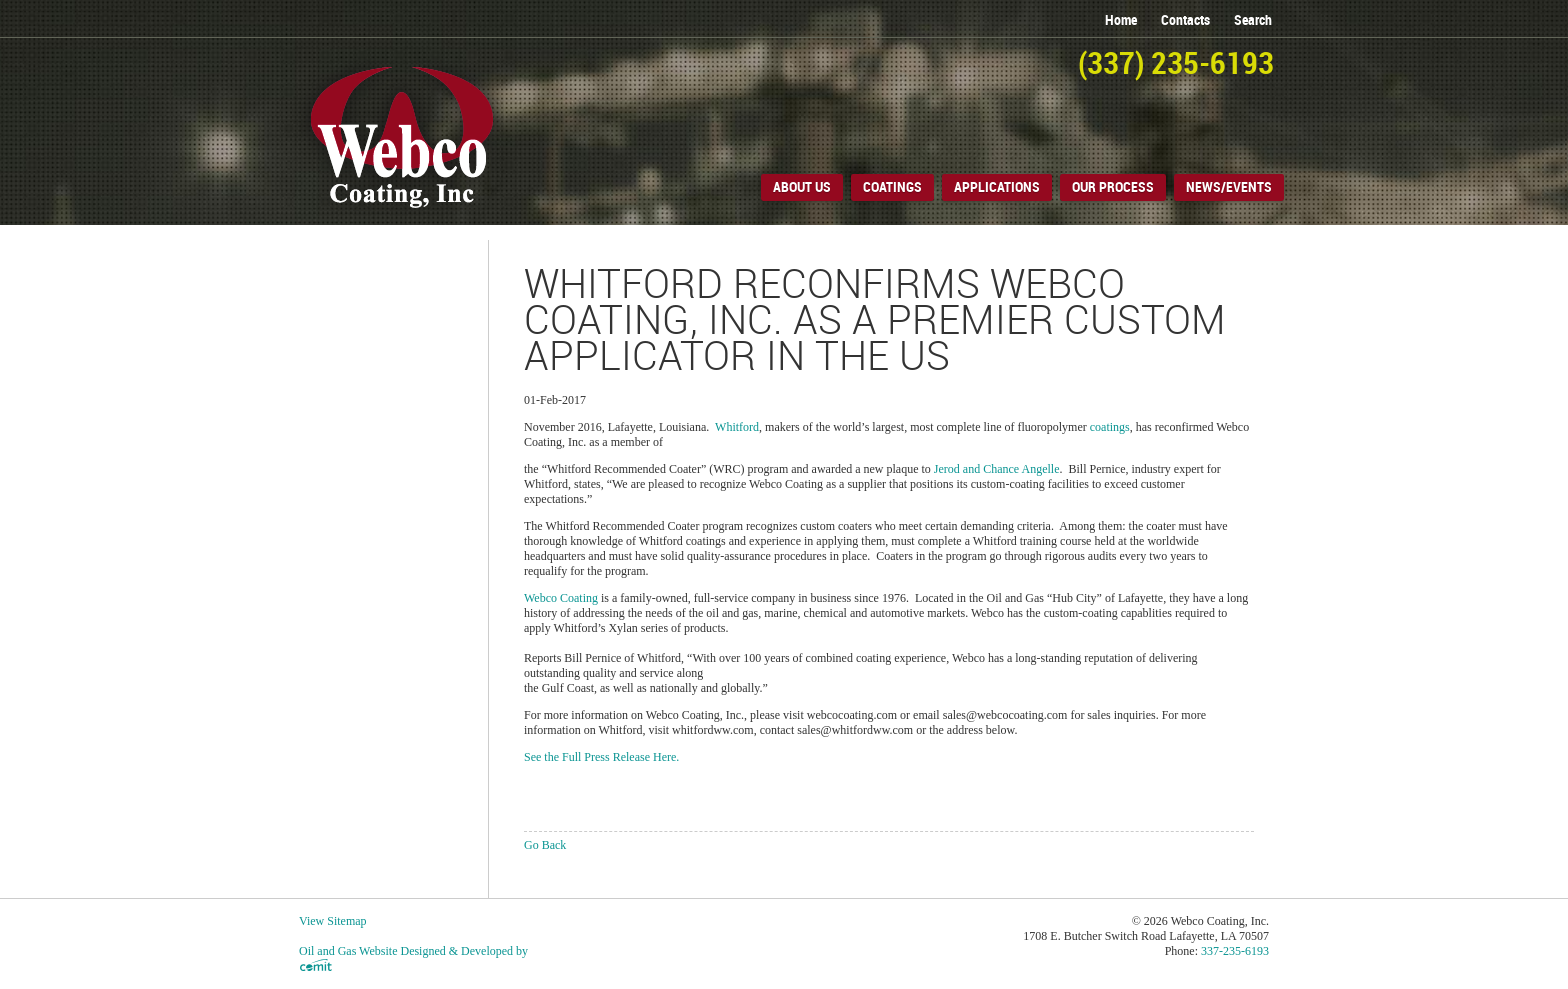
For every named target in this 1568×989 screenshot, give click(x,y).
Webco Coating (561, 598)
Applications (997, 187)
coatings (1110, 427)
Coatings (892, 187)
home (1121, 20)
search (1253, 20)
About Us (802, 187)
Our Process (1113, 187)
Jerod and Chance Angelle (997, 469)
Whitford (737, 427)
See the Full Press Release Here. (601, 757)
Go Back (545, 845)
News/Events (1229, 187)
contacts (1185, 20)
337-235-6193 (1235, 951)
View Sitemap (333, 921)
